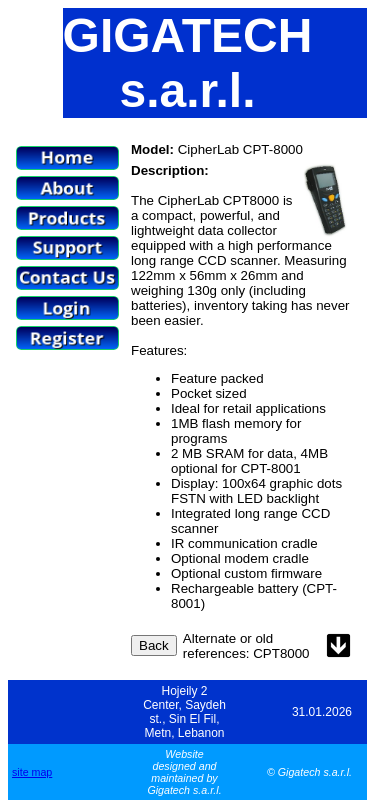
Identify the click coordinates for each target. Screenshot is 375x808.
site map (32, 772)
